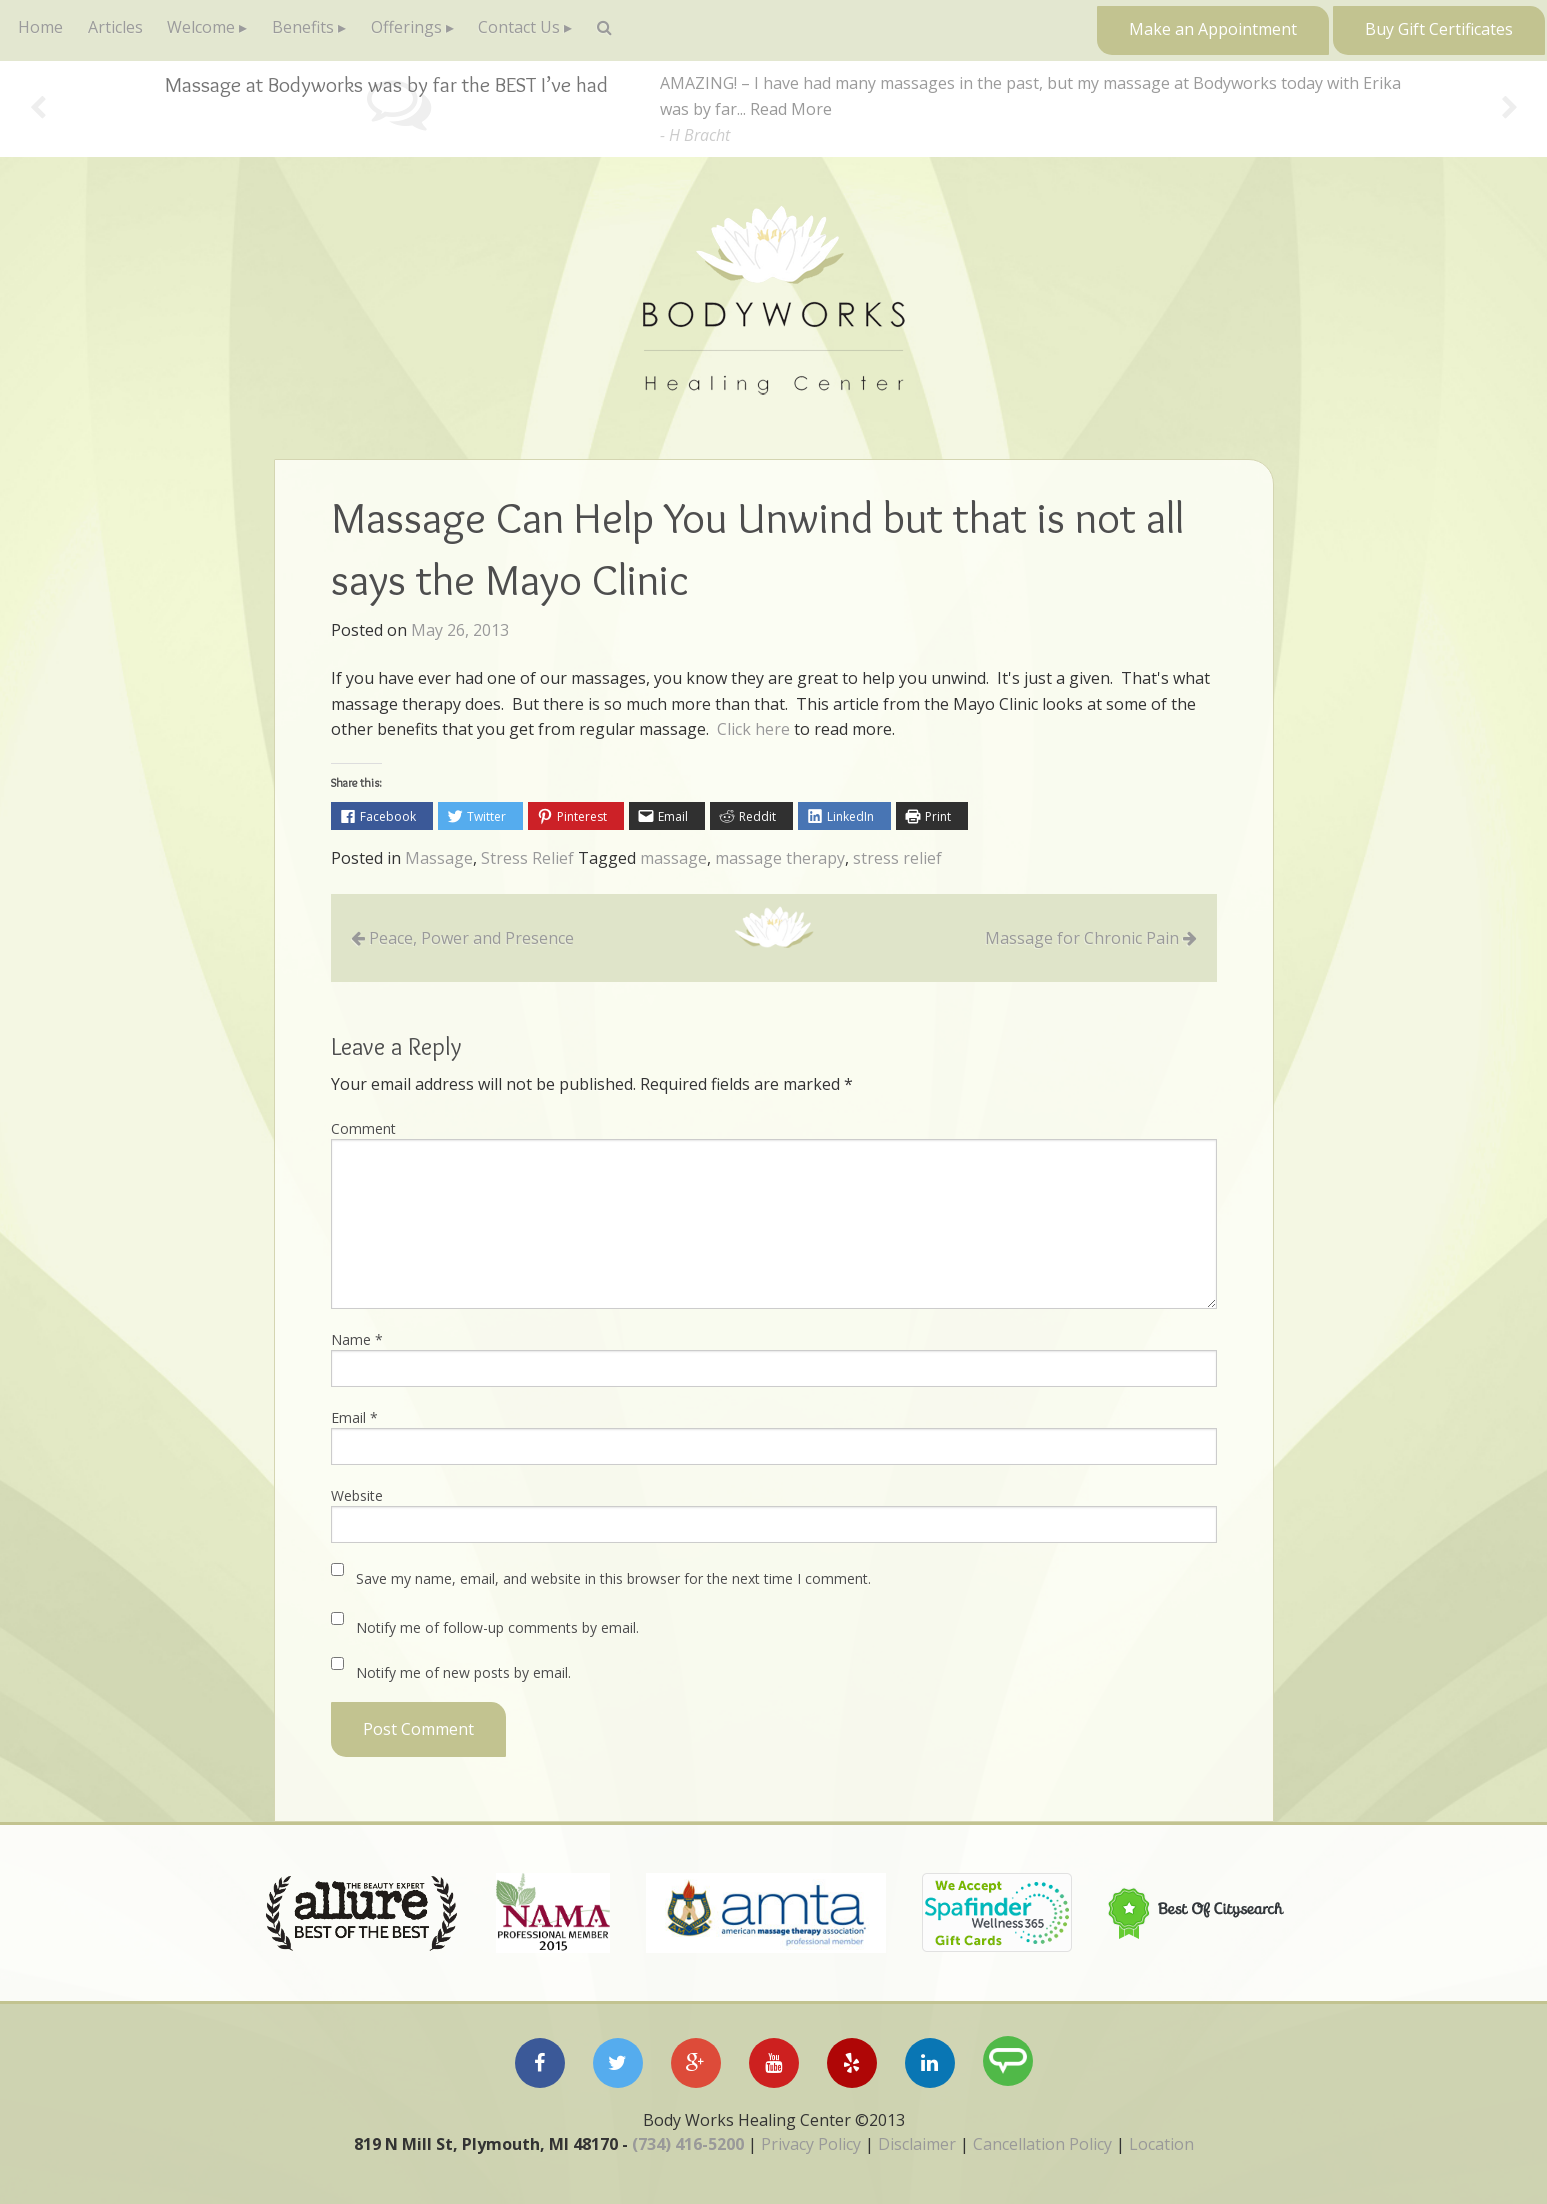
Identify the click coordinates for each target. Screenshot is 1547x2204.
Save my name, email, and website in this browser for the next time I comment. (613, 1578)
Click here (753, 730)
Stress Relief (527, 859)
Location (1161, 2144)
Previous (37, 109)
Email (354, 1417)
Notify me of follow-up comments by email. (497, 1627)
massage (673, 859)
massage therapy (780, 859)
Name (357, 1339)
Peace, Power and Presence (471, 939)
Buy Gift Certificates (1439, 29)
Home (44, 30)
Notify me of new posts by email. (463, 1672)
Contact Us (560, 30)
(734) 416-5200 (688, 2144)
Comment (363, 1128)
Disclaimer (917, 2144)
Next (1509, 109)
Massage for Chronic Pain (1082, 939)
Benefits (329, 30)
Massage (439, 859)
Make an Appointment (1213, 29)
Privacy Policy (811, 2144)
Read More (791, 109)
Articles (126, 30)
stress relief (897, 859)
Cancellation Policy (1042, 2144)
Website (357, 1495)
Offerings (439, 30)
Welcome (220, 30)
